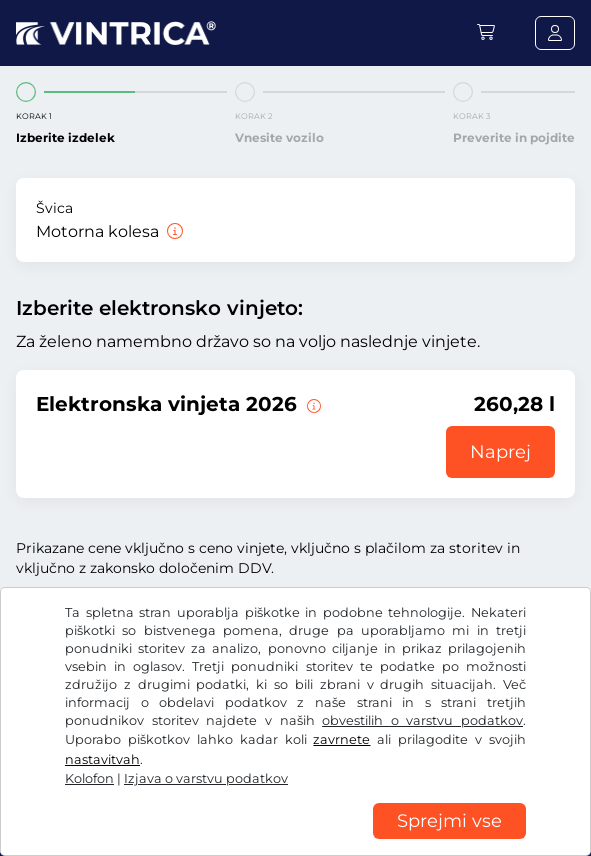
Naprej (500, 452)
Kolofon (89, 778)
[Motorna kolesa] (173, 231)
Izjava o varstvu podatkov (206, 778)
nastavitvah (102, 759)
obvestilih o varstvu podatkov (422, 720)
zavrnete (341, 739)
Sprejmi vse (449, 821)
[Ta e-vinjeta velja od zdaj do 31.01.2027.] (312, 404)
